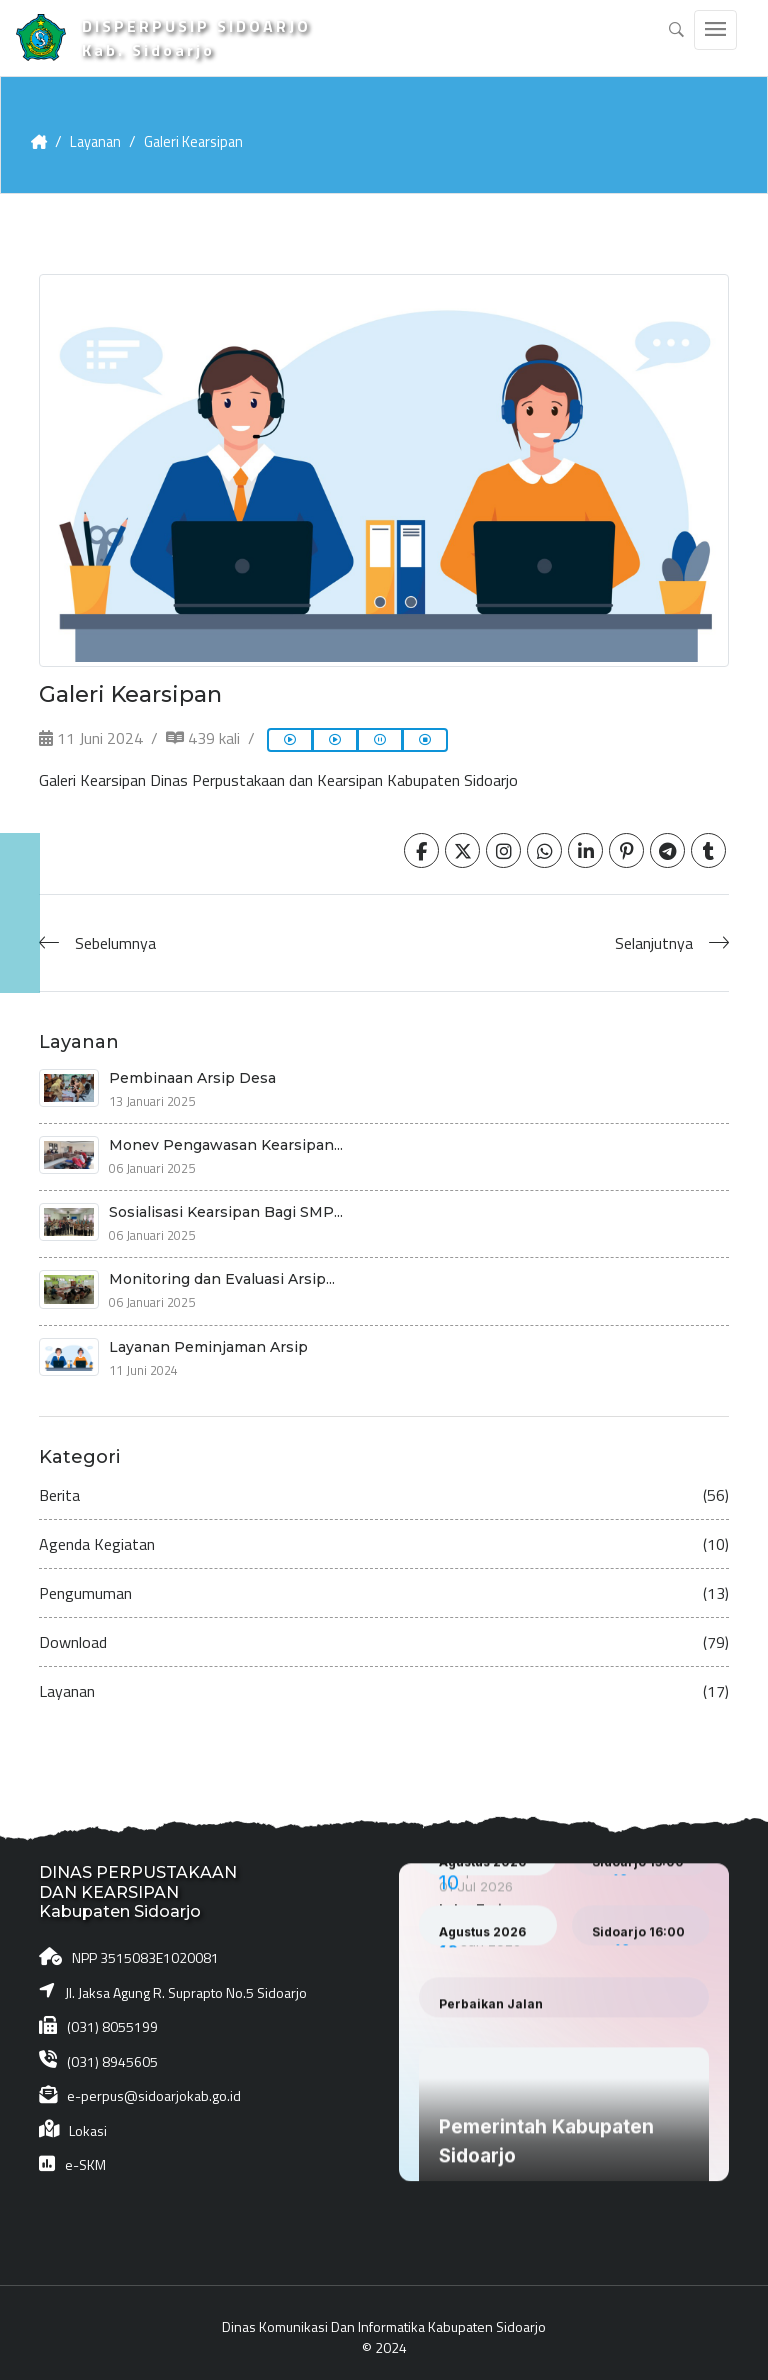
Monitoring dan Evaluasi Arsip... (222, 1271)
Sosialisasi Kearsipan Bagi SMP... (226, 1204)
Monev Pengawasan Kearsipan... (226, 1137)
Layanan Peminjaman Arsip (208, 1338)
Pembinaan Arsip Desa (192, 1069)
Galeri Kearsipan (204, 133)
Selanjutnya (654, 935)
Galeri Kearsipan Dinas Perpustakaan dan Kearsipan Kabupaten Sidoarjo (278, 772)
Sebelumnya (115, 935)
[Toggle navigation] (715, 30)
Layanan (100, 133)
